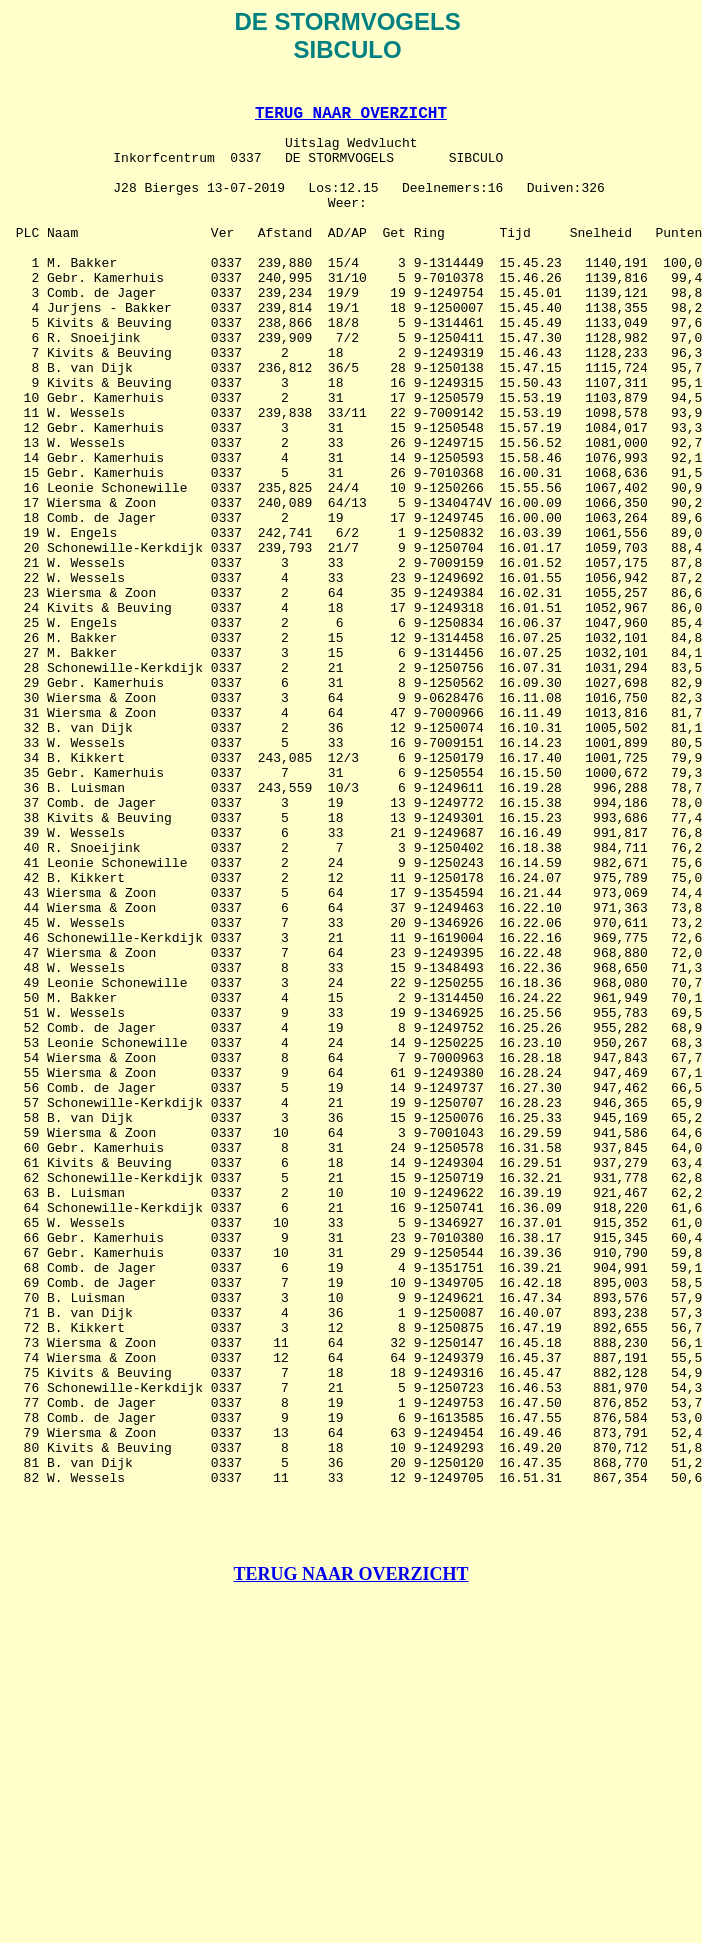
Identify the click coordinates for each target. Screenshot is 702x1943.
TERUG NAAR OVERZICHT (351, 119)
